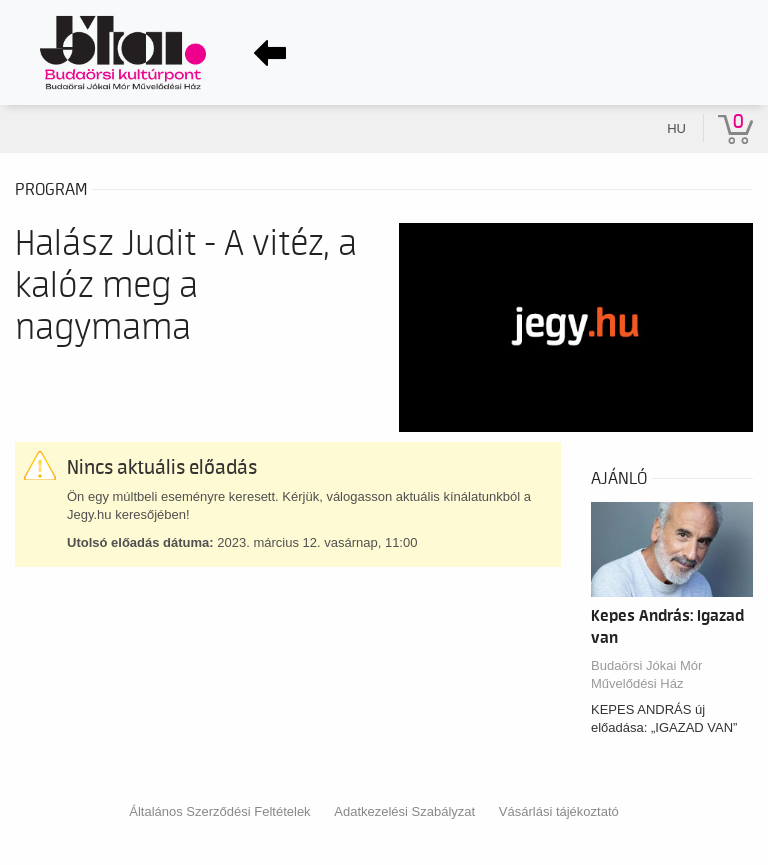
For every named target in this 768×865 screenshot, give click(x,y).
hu (676, 128)
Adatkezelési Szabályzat (404, 811)
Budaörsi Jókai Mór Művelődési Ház (646, 674)
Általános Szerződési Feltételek (219, 811)
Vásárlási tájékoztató (559, 811)
